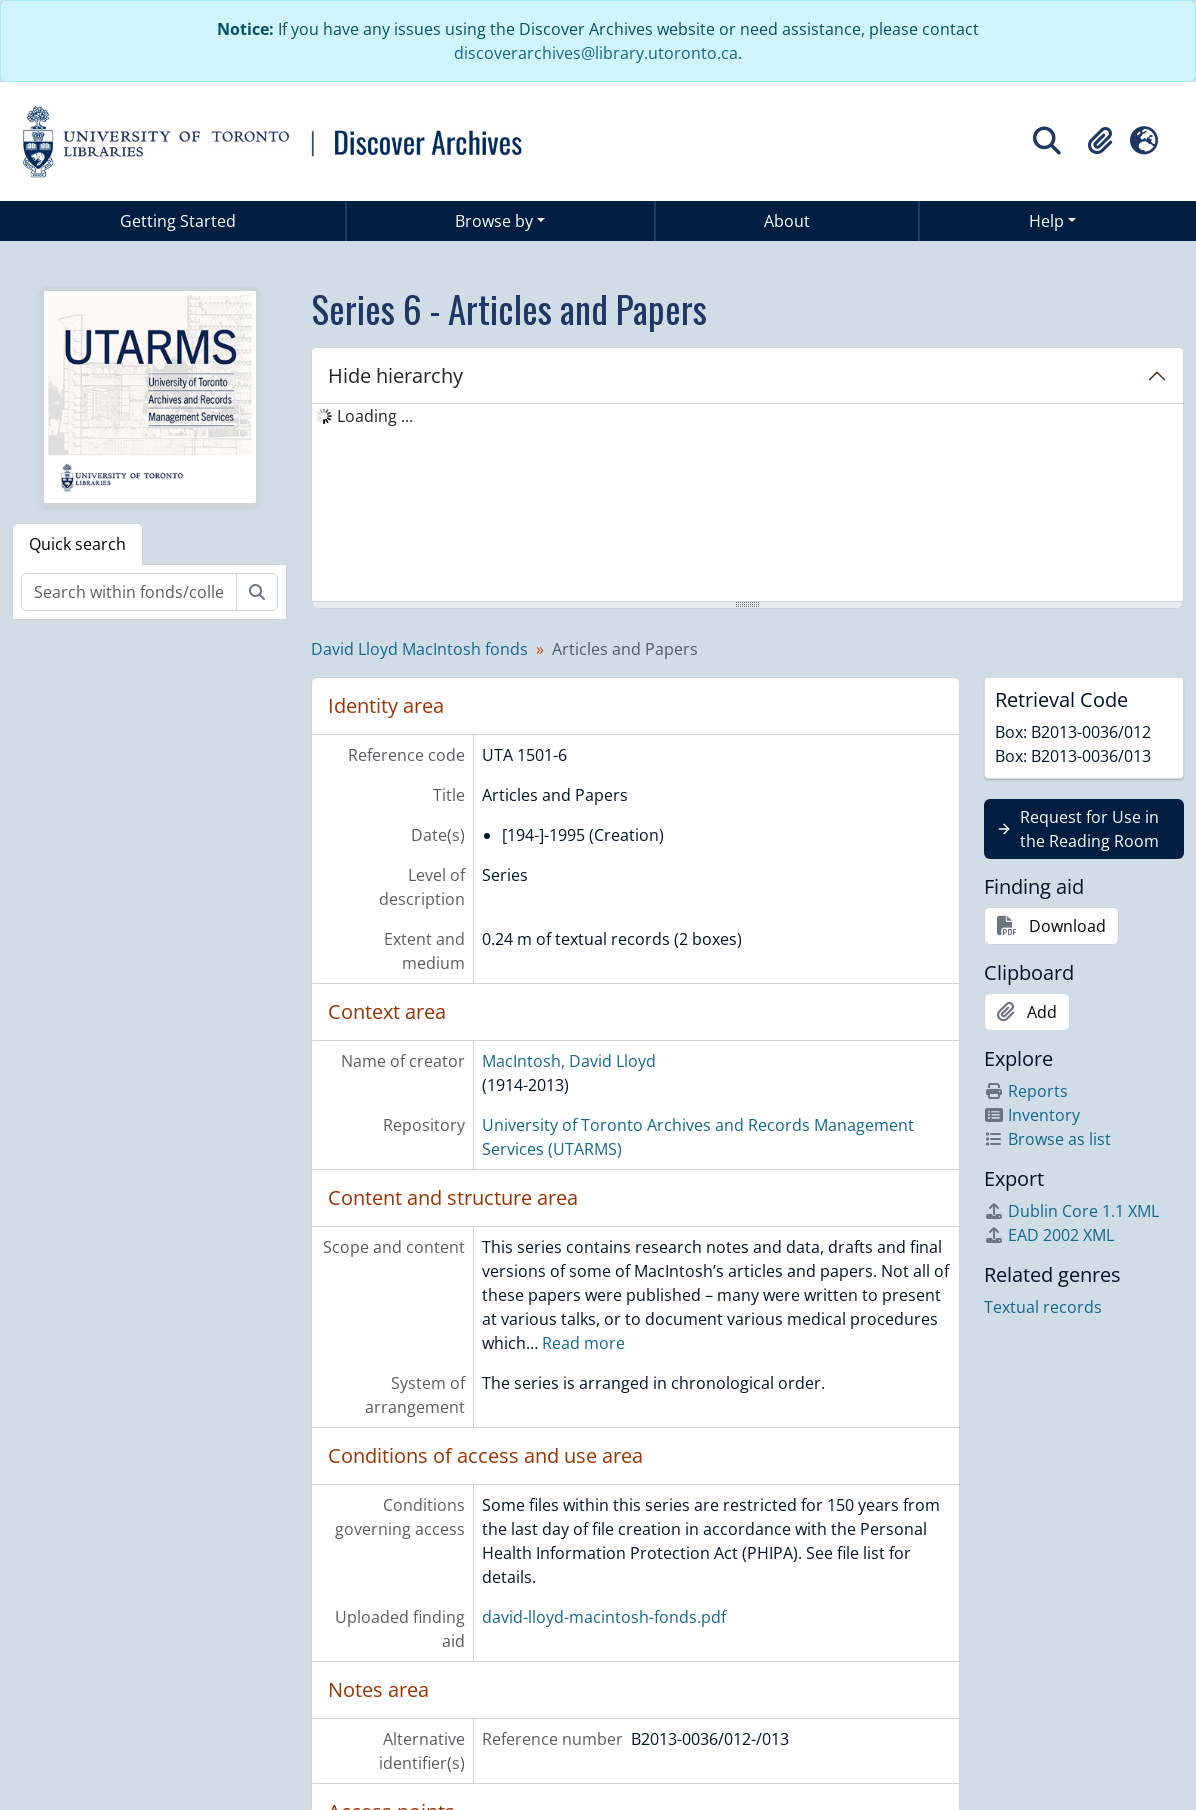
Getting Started (178, 221)
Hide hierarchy (395, 375)
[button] (1100, 141)
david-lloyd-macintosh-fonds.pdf (604, 1617)
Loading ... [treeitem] (375, 416)
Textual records (1043, 1307)
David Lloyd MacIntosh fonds (419, 649)
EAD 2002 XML (1049, 1235)
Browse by (494, 221)
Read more (583, 1343)
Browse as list (1047, 1139)
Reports (1026, 1091)
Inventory (1032, 1115)
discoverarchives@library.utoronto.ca (596, 53)
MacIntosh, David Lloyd (569, 1061)
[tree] (747, 504)
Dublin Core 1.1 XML (1071, 1211)
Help (1046, 221)
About (787, 221)
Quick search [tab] (77, 544)
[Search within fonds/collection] (129, 592)
